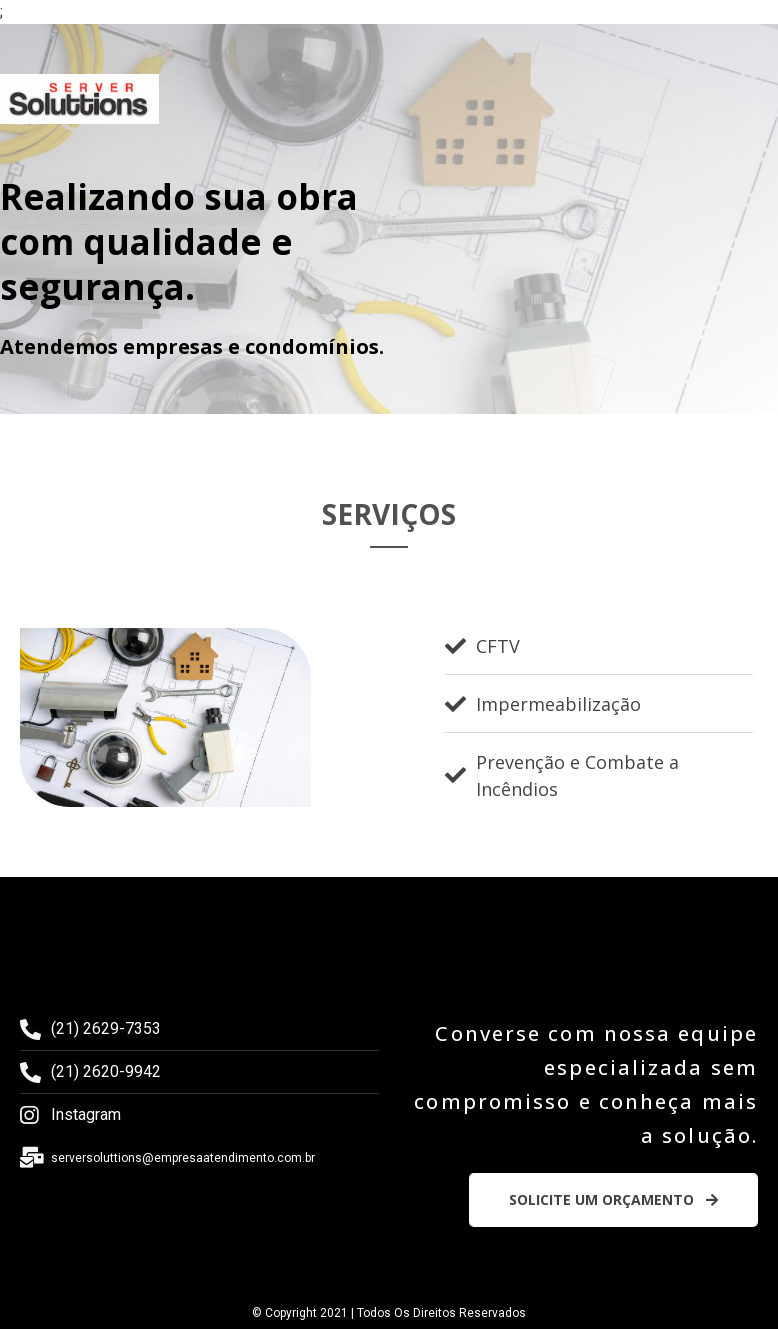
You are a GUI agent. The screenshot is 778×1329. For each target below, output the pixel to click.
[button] (613, 1200)
